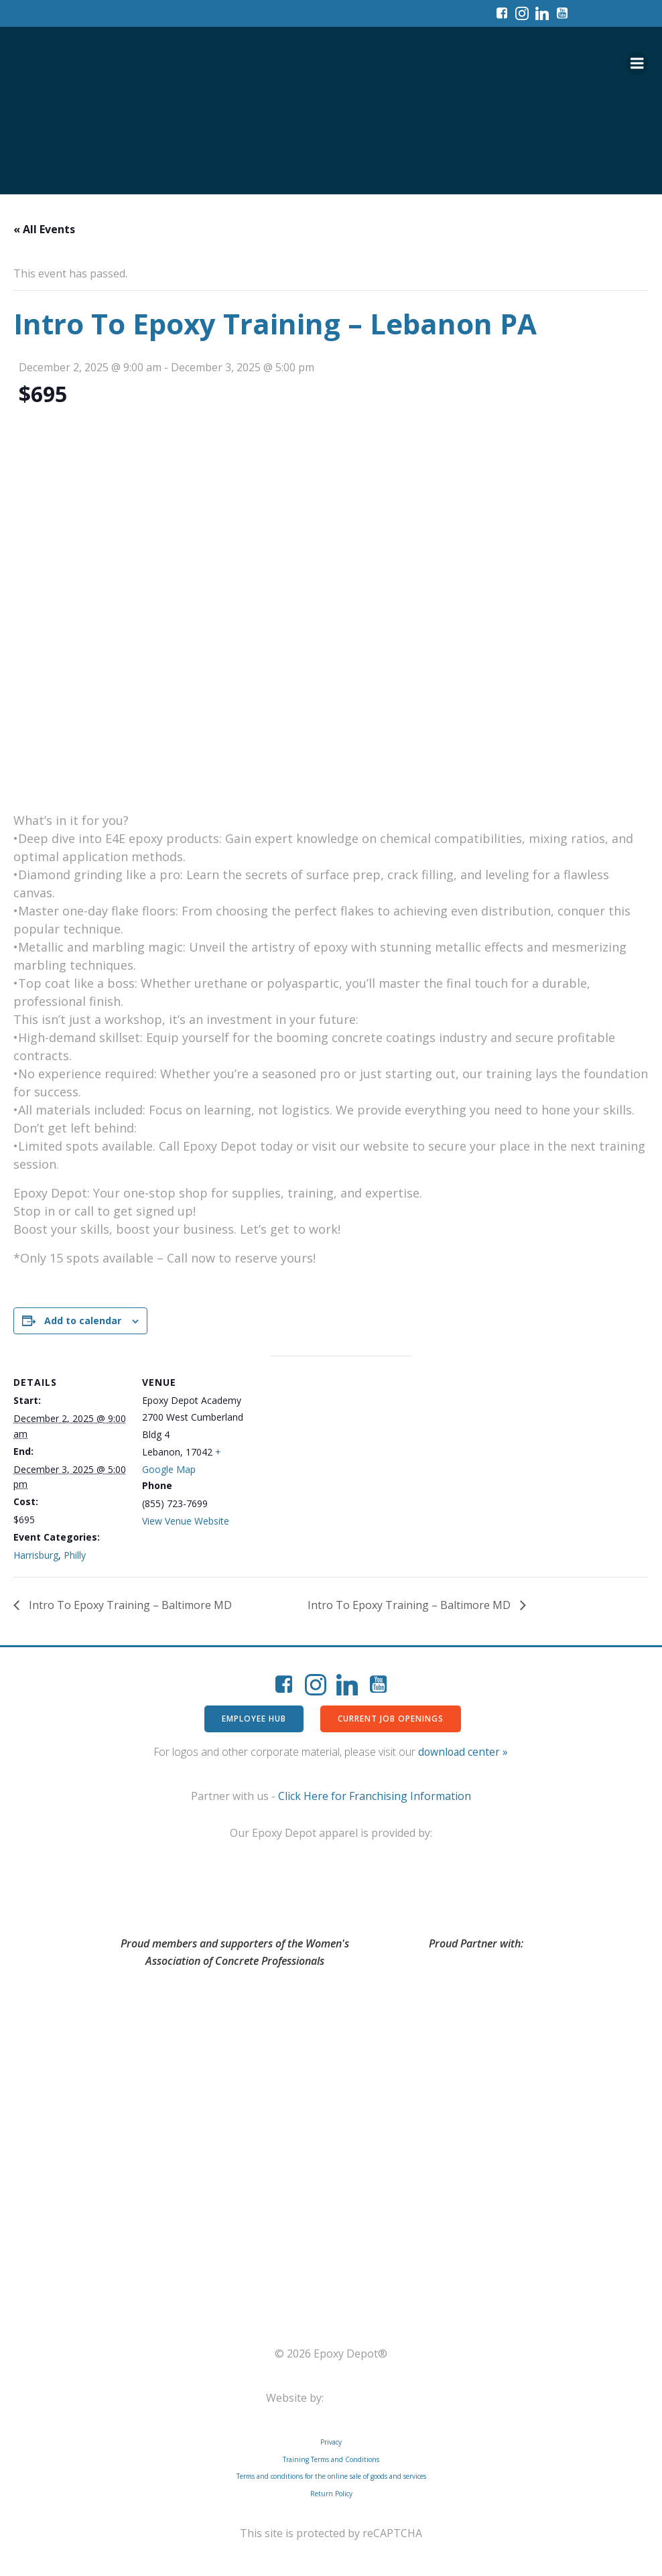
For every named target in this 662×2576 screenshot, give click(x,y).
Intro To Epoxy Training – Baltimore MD (129, 1605)
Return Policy (331, 2493)
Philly (75, 1555)
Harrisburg (35, 1555)
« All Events (44, 229)
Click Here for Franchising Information (374, 1796)
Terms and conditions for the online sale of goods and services (331, 2476)
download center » (463, 1751)
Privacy (331, 2442)
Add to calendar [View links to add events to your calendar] (82, 1320)
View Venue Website (185, 1521)
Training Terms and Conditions (331, 2459)
